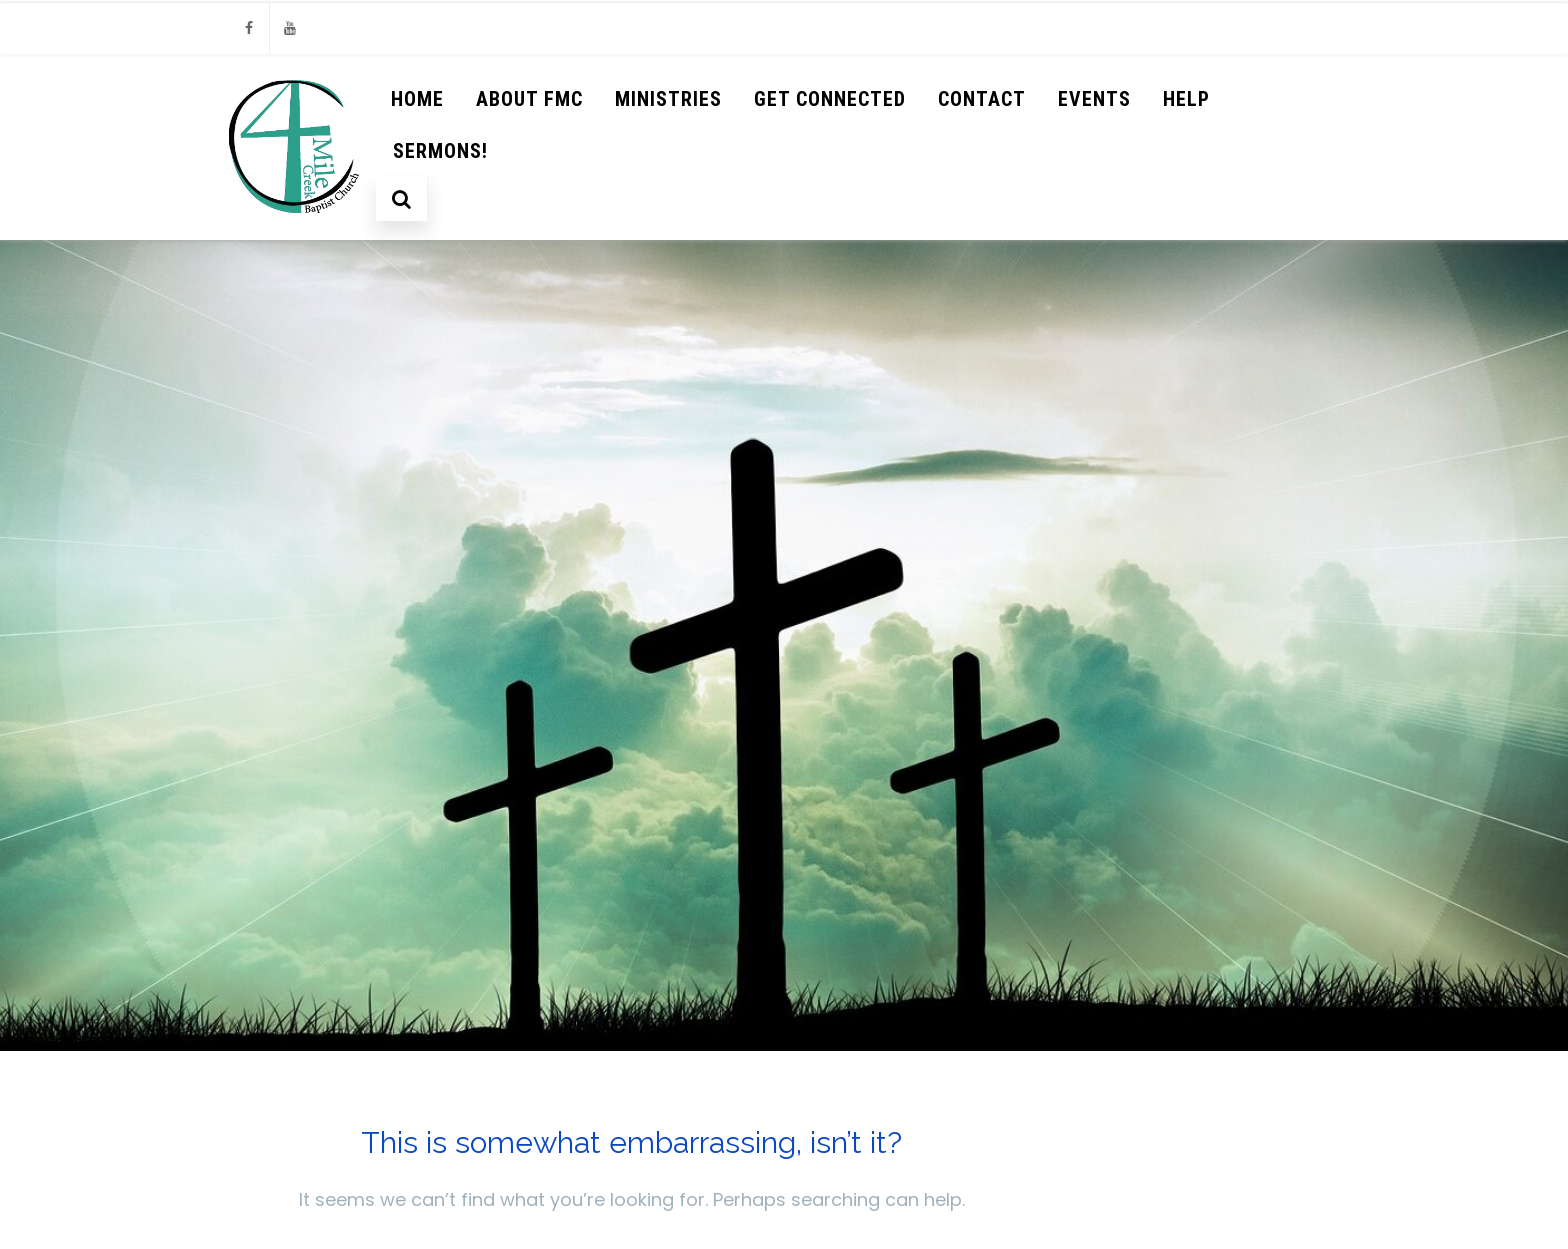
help (1186, 99)
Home (417, 99)
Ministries (668, 99)
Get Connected (830, 99)
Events (1094, 99)
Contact (982, 99)
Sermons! (440, 151)
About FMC (529, 99)
